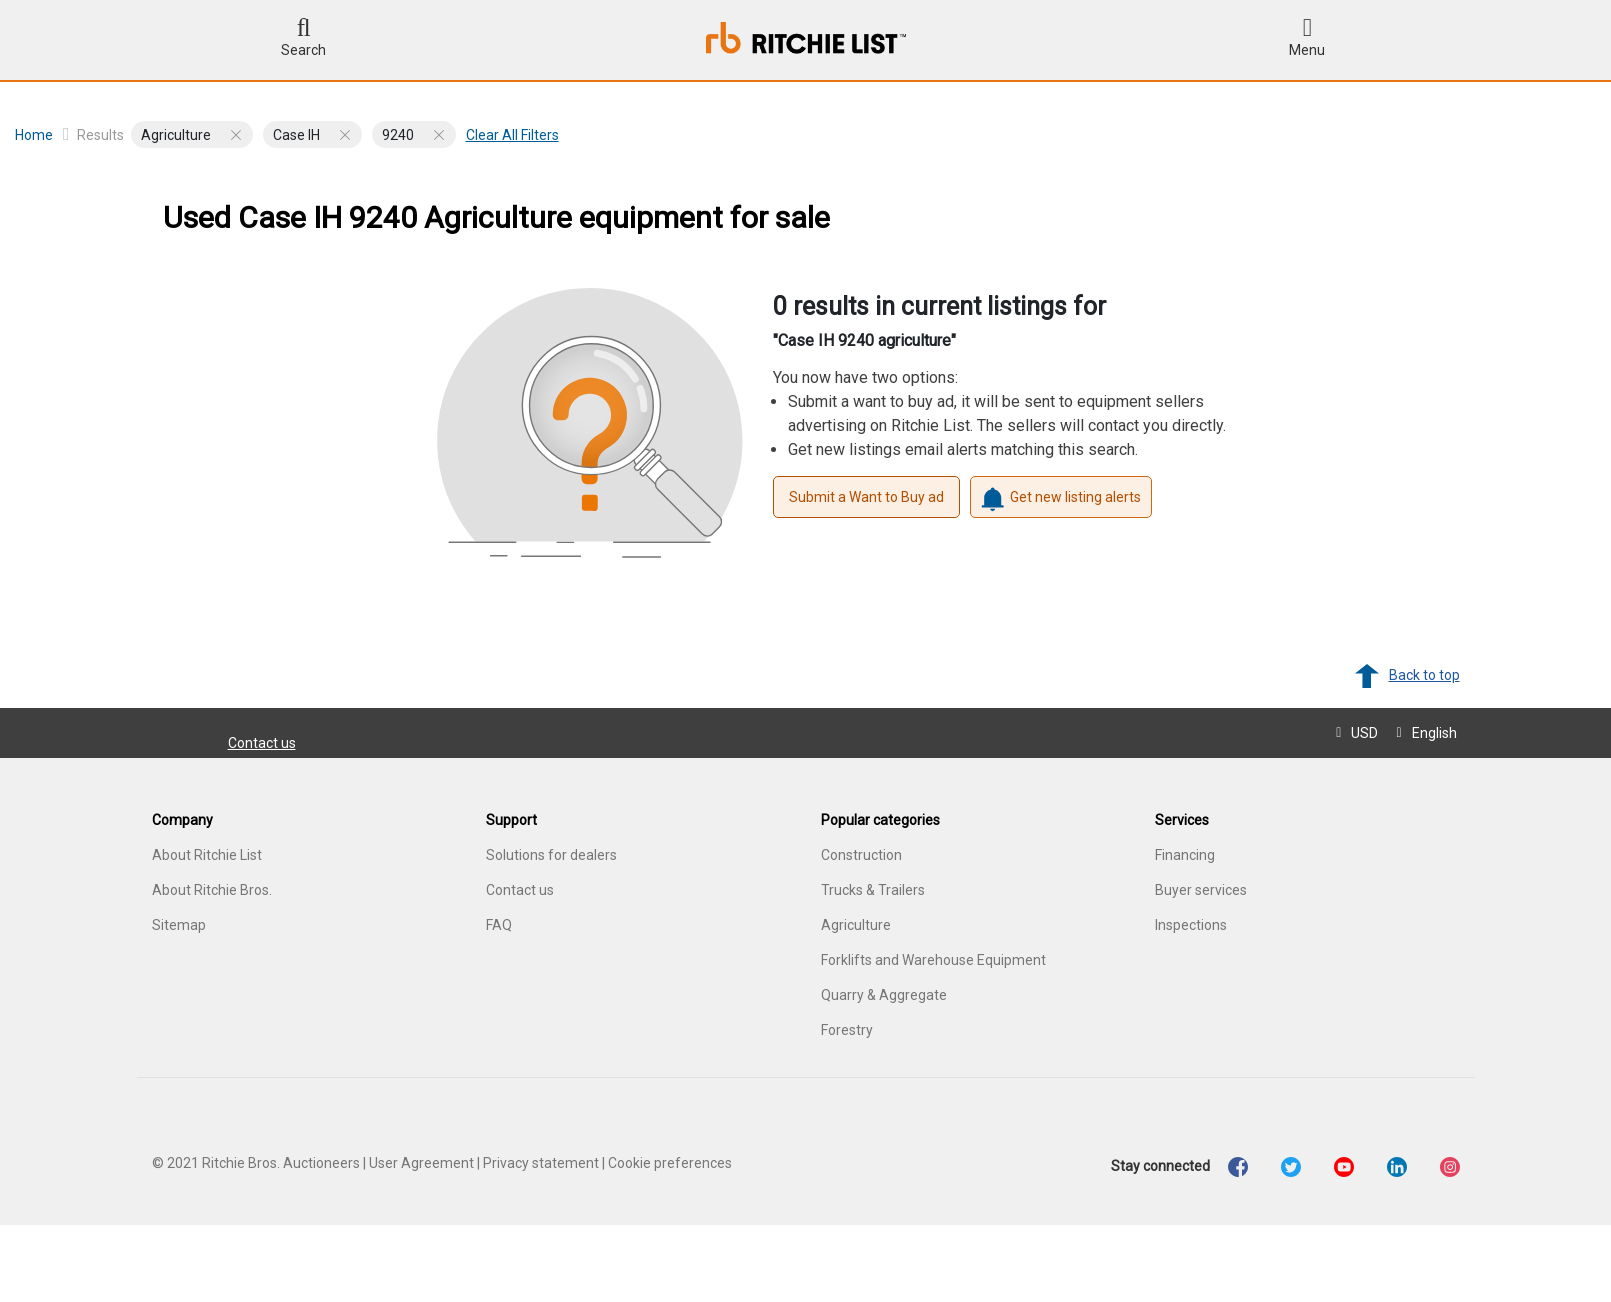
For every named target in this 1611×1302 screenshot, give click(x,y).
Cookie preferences (670, 1163)
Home (42, 134)
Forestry (847, 1030)
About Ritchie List (207, 855)
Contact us (262, 743)
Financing (1185, 855)
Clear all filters (512, 135)
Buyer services (1201, 890)
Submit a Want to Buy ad (866, 497)
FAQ (499, 925)
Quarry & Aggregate (884, 995)
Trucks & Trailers (873, 890)
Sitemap (179, 925)
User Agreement (421, 1163)
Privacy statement (541, 1163)
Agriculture (856, 925)
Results (100, 135)
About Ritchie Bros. (212, 890)
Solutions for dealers (551, 855)
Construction (861, 855)
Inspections (1191, 925)
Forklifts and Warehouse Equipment (933, 960)
